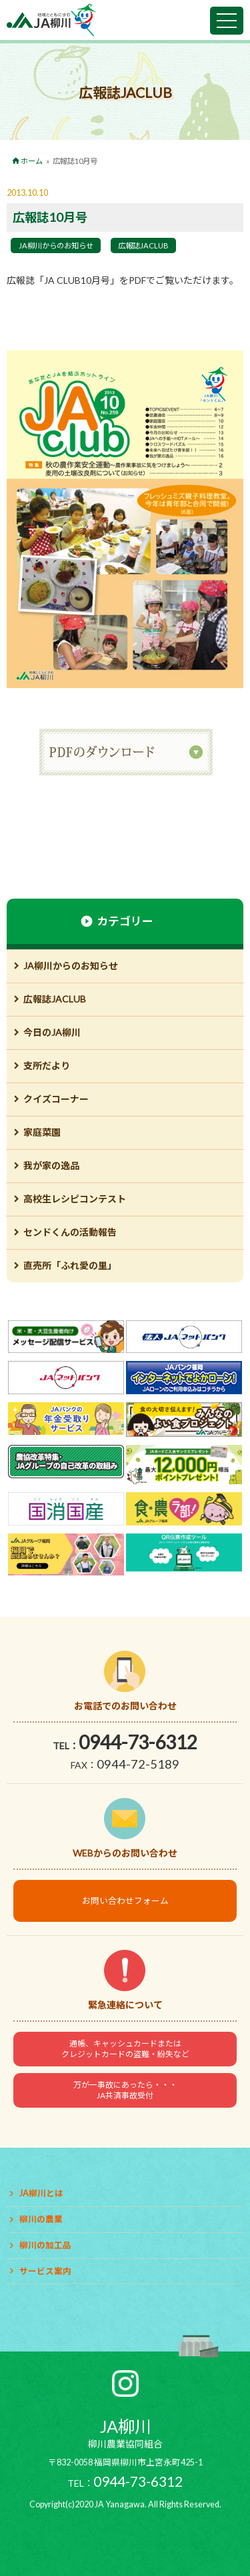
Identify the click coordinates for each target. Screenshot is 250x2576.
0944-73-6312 (138, 1742)
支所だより (46, 1065)
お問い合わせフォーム (125, 1901)
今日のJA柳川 (52, 1032)
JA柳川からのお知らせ (56, 245)
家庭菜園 (42, 1132)
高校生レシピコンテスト (74, 1198)
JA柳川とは (41, 2193)
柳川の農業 (41, 2219)
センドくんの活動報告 (70, 1232)
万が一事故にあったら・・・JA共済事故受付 (125, 2090)
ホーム (32, 161)
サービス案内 (45, 2271)
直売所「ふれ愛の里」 (70, 1265)
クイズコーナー (56, 1098)
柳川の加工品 (45, 2245)
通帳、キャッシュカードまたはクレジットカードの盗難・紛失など (125, 2048)
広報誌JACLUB (143, 245)
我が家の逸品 (51, 1165)
